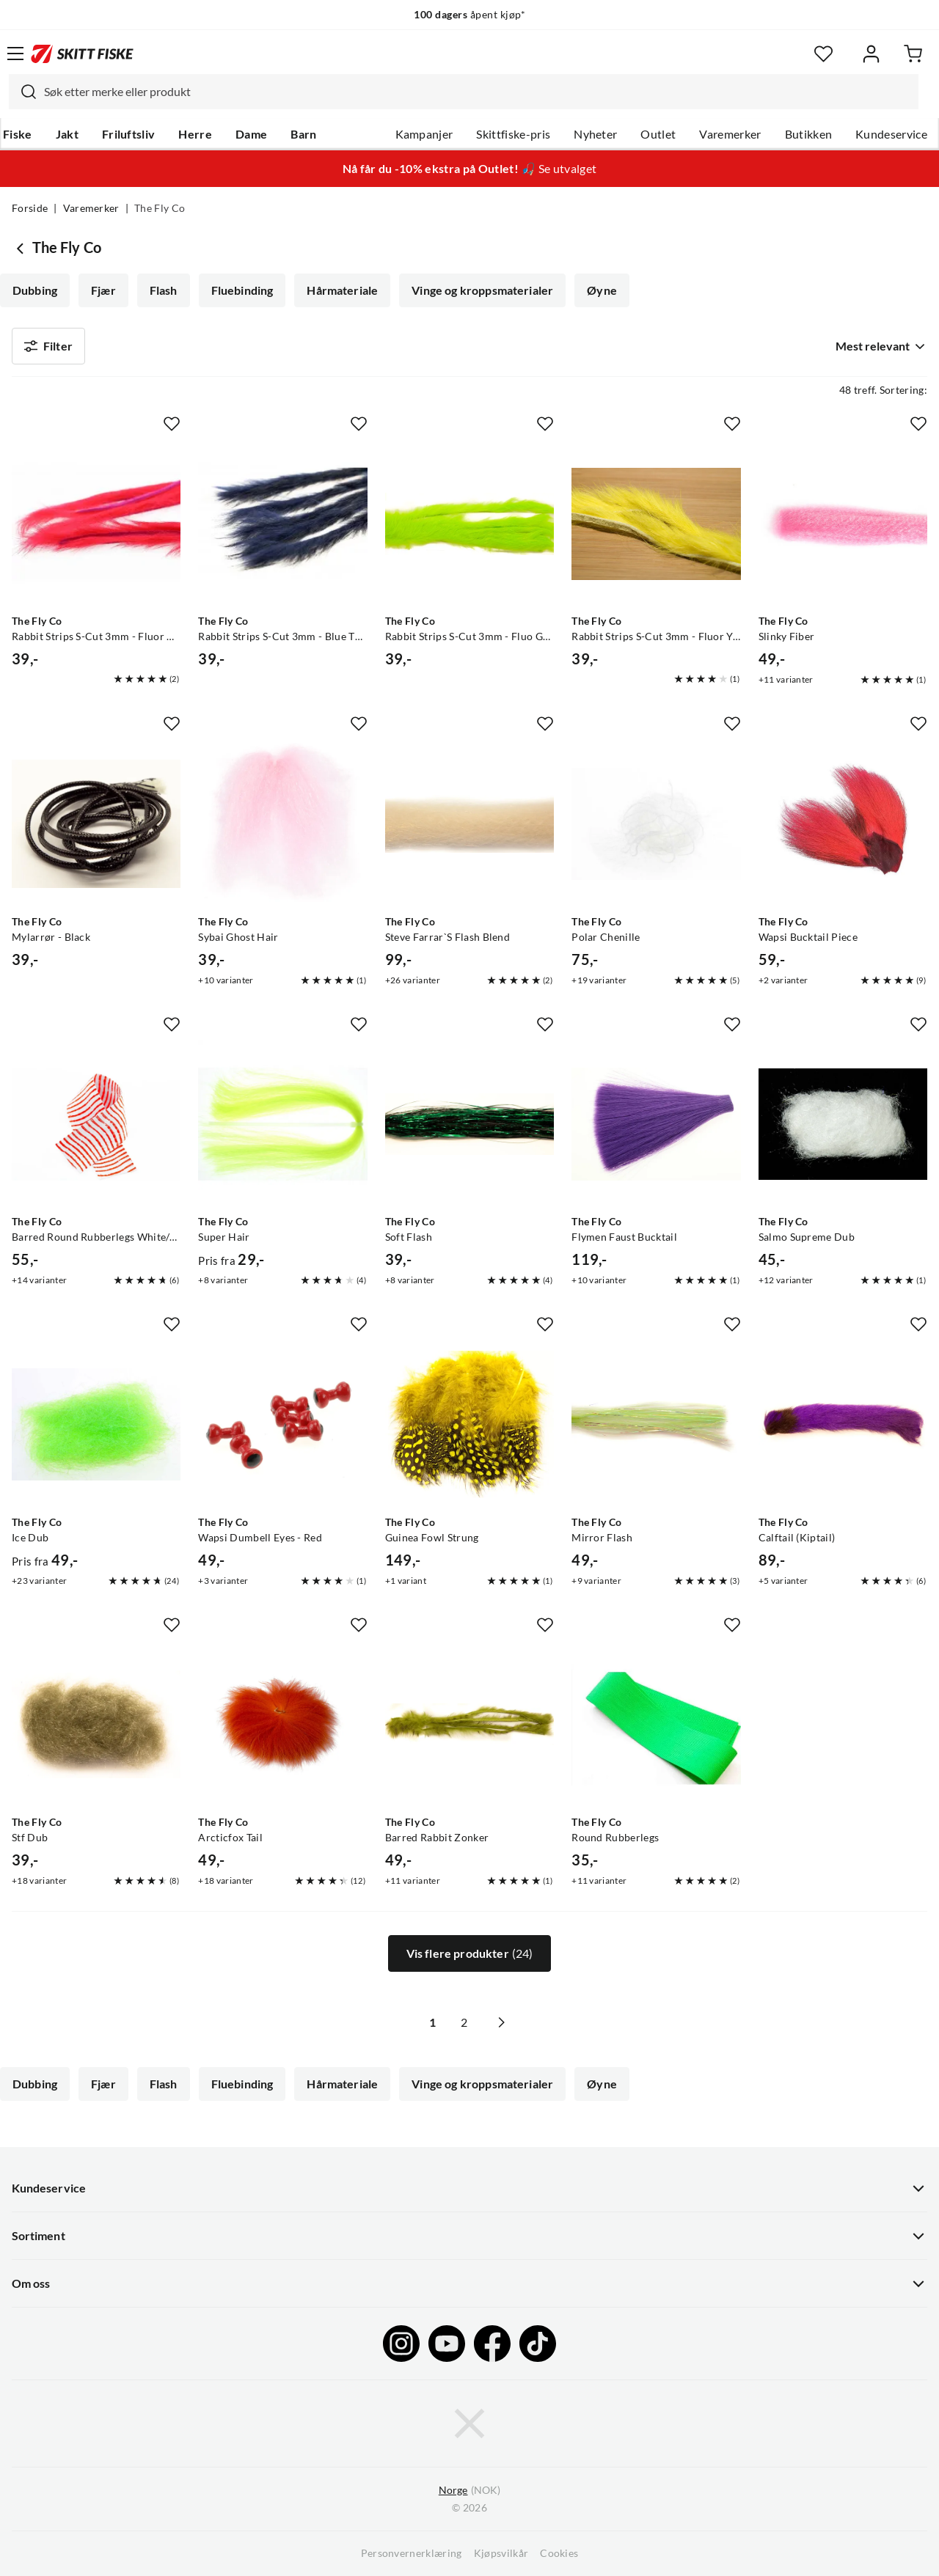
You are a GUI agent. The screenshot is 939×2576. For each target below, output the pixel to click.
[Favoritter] (823, 54)
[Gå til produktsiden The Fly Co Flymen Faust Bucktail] (655, 1124)
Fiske (17, 134)
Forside (30, 208)
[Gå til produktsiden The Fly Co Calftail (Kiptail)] (843, 1424)
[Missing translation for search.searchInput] (23, 92)
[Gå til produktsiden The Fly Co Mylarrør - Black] (96, 823)
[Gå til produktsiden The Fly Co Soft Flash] (469, 1124)
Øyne (602, 290)
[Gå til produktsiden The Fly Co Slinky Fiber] (843, 523)
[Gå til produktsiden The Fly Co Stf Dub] (96, 1724)
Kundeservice (891, 134)
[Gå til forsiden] (82, 53)
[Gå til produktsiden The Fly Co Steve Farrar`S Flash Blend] (469, 823)
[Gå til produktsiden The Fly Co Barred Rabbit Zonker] (469, 1724)
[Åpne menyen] (15, 53)
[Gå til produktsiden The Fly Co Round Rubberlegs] (655, 1724)
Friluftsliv (129, 134)
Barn (303, 134)
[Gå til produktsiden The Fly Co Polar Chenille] (655, 823)
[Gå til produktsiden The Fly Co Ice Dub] (96, 1424)
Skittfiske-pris (513, 134)
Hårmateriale (342, 290)
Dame (251, 134)
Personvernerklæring (411, 2553)
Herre (195, 134)
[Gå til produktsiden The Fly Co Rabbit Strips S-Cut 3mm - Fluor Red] (96, 523)
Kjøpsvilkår (501, 2553)
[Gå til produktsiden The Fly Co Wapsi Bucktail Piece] (843, 823)
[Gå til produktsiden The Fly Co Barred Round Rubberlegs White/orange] (96, 1124)
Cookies (559, 2553)
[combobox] (463, 91)
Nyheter (595, 134)
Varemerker (730, 134)
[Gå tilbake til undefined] (22, 247)
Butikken (809, 134)
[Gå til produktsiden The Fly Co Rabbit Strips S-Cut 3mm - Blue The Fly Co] (282, 523)
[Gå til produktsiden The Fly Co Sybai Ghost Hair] (282, 823)
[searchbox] (477, 91)
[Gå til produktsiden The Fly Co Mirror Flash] (655, 1424)
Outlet (658, 134)
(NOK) (469, 2490)
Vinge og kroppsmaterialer (482, 290)
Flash (164, 290)
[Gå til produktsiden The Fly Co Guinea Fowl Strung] (469, 1424)
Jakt (67, 134)
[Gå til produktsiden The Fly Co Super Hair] (282, 1124)
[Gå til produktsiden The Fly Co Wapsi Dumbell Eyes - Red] (282, 1424)
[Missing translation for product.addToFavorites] (171, 424)
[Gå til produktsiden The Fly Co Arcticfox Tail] (282, 1724)
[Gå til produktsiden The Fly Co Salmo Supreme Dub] (843, 1124)
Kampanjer (424, 134)
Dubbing (34, 290)
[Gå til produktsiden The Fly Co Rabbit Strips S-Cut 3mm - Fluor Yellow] (655, 523)
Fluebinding (242, 290)
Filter (48, 346)
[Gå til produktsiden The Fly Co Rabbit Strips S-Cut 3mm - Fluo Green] (469, 523)
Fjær (103, 290)
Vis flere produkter (469, 1953)
